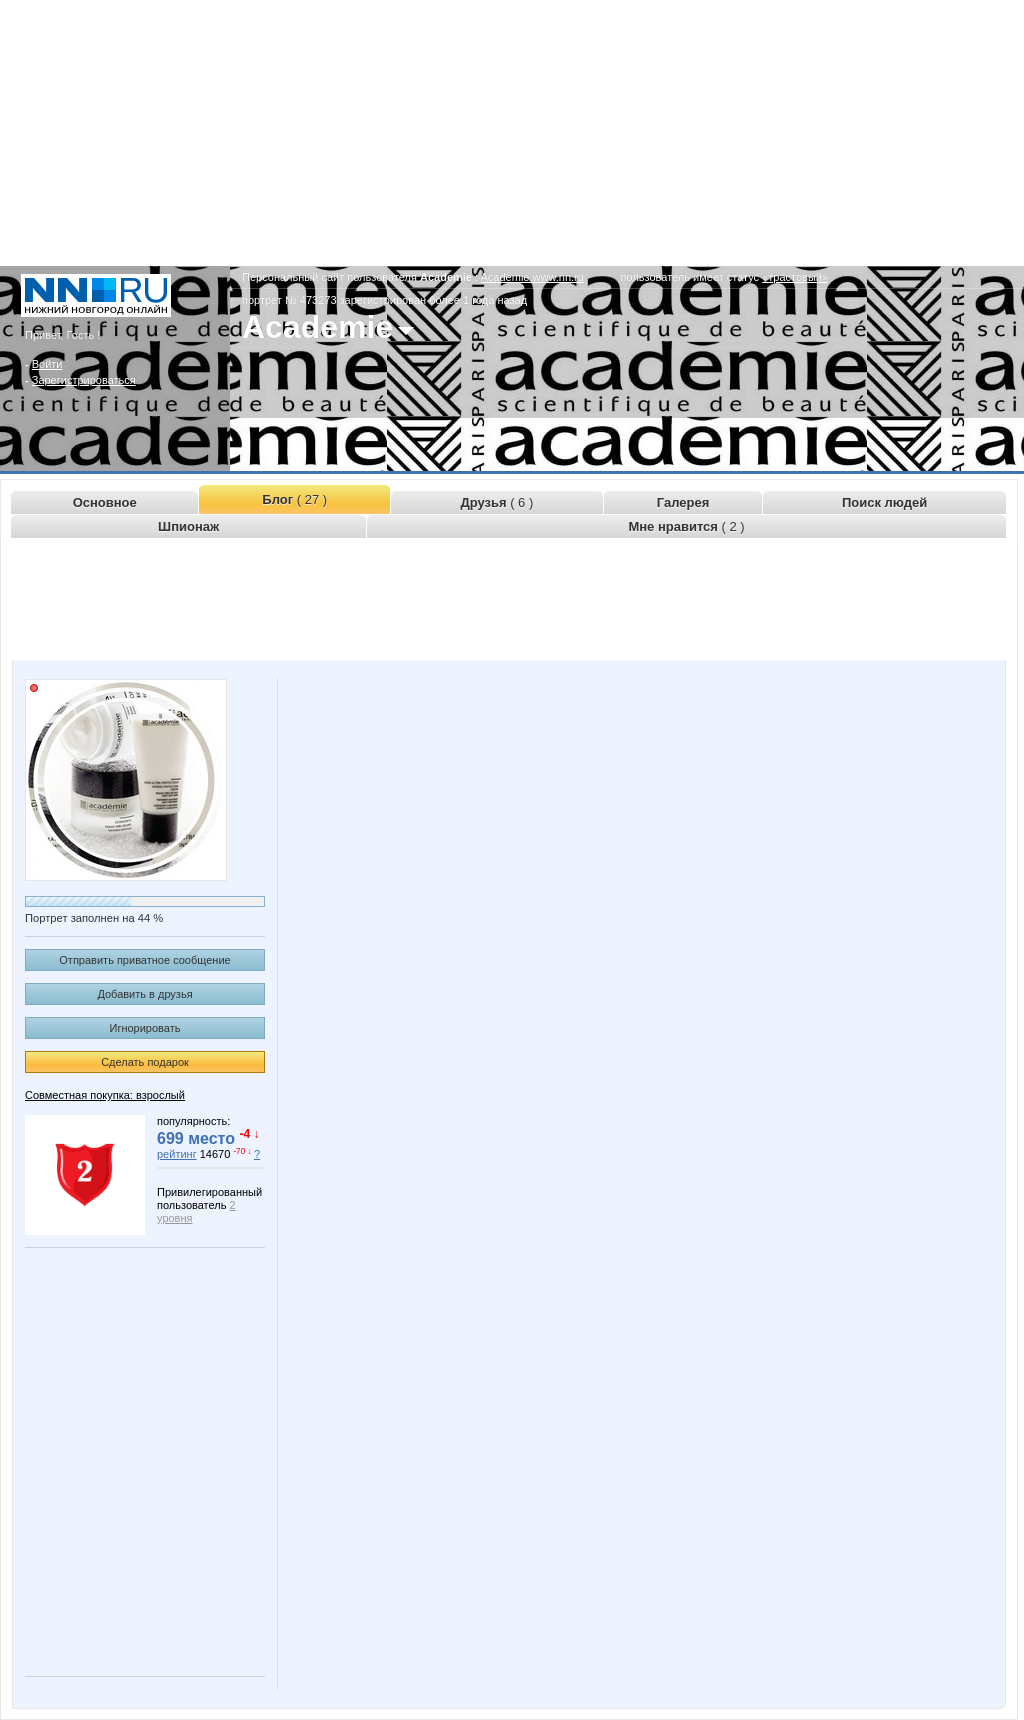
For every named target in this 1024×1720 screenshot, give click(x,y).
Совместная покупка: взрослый (105, 1095)
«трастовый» (795, 277)
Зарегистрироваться (84, 380)
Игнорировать (145, 1028)
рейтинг (177, 1154)
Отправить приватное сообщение (144, 960)
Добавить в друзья (144, 994)
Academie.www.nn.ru (532, 277)
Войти (47, 364)
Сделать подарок (145, 1062)
